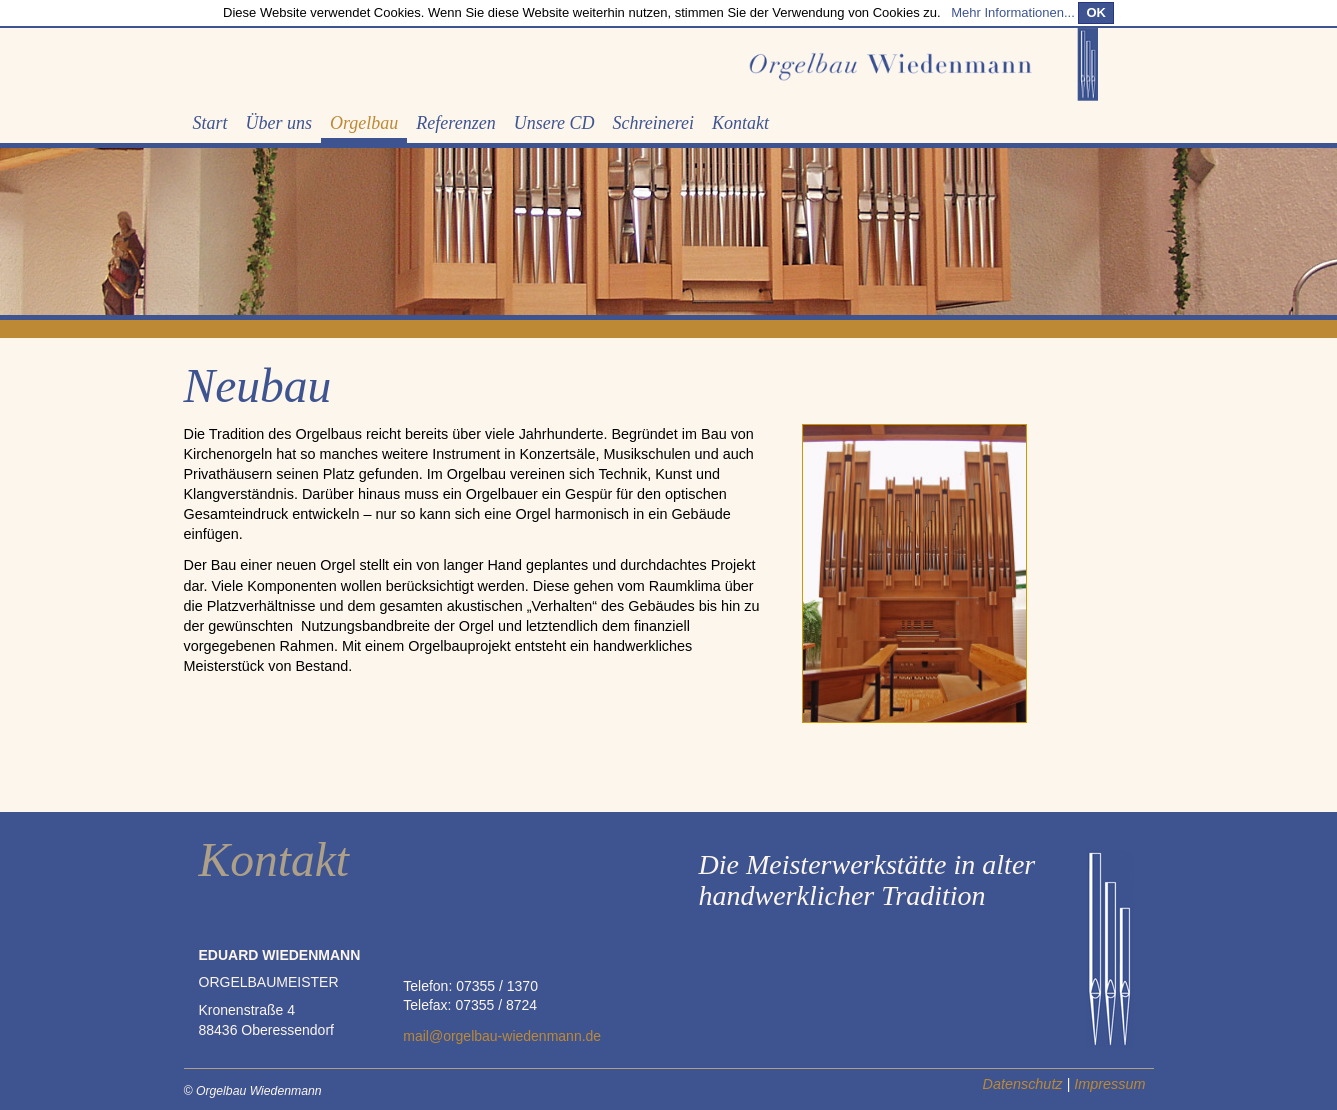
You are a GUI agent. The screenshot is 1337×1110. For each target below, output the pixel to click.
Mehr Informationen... (1013, 12)
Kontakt (740, 123)
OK (1096, 12)
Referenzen (455, 123)
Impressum (1109, 1084)
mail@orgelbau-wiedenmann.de (502, 1036)
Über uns (279, 123)
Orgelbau (364, 123)
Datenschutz (1023, 1084)
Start (210, 123)
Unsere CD (554, 123)
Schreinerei (653, 123)
